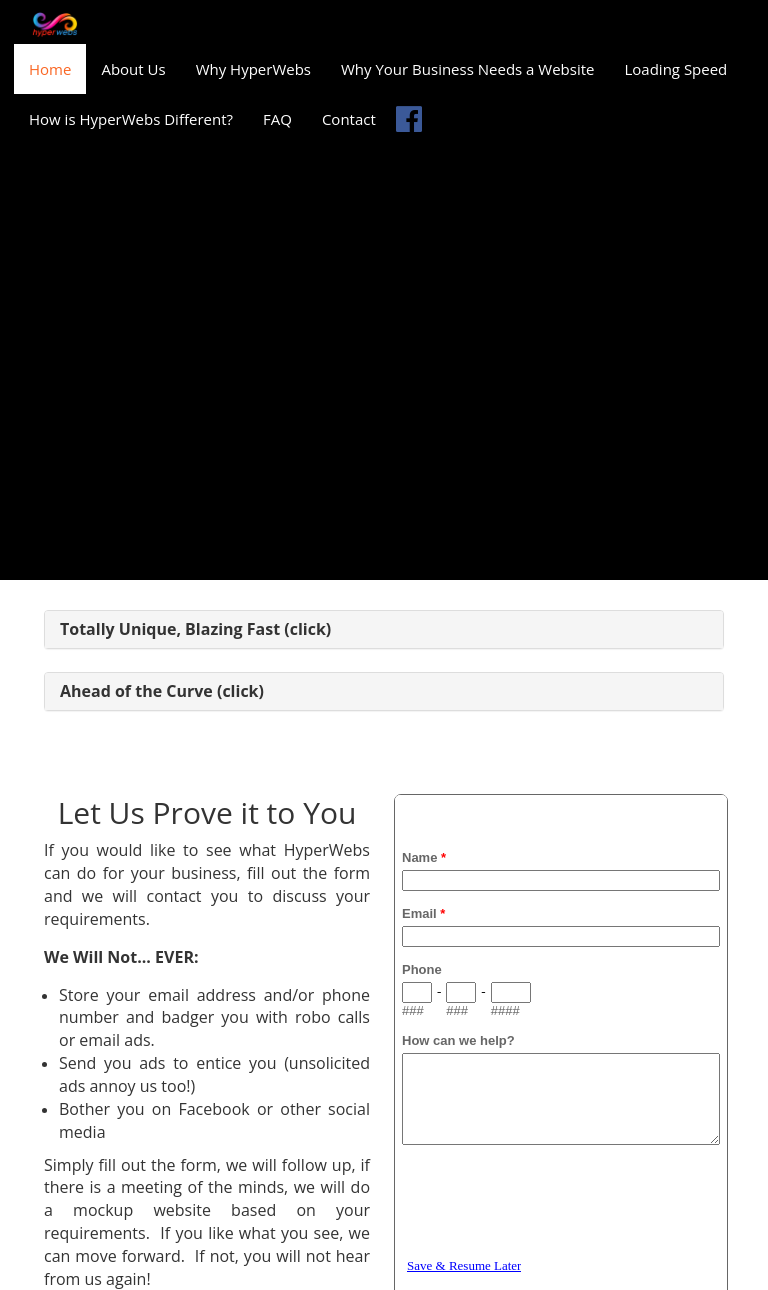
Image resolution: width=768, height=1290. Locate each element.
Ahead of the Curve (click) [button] (162, 691)
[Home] (55, 24)
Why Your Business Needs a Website (467, 69)
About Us (133, 69)
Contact (349, 119)
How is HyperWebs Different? (131, 119)
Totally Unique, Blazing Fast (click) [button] (195, 629)
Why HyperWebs (253, 69)
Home (50, 69)
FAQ (277, 119)
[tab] (384, 630)
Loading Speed (675, 69)
